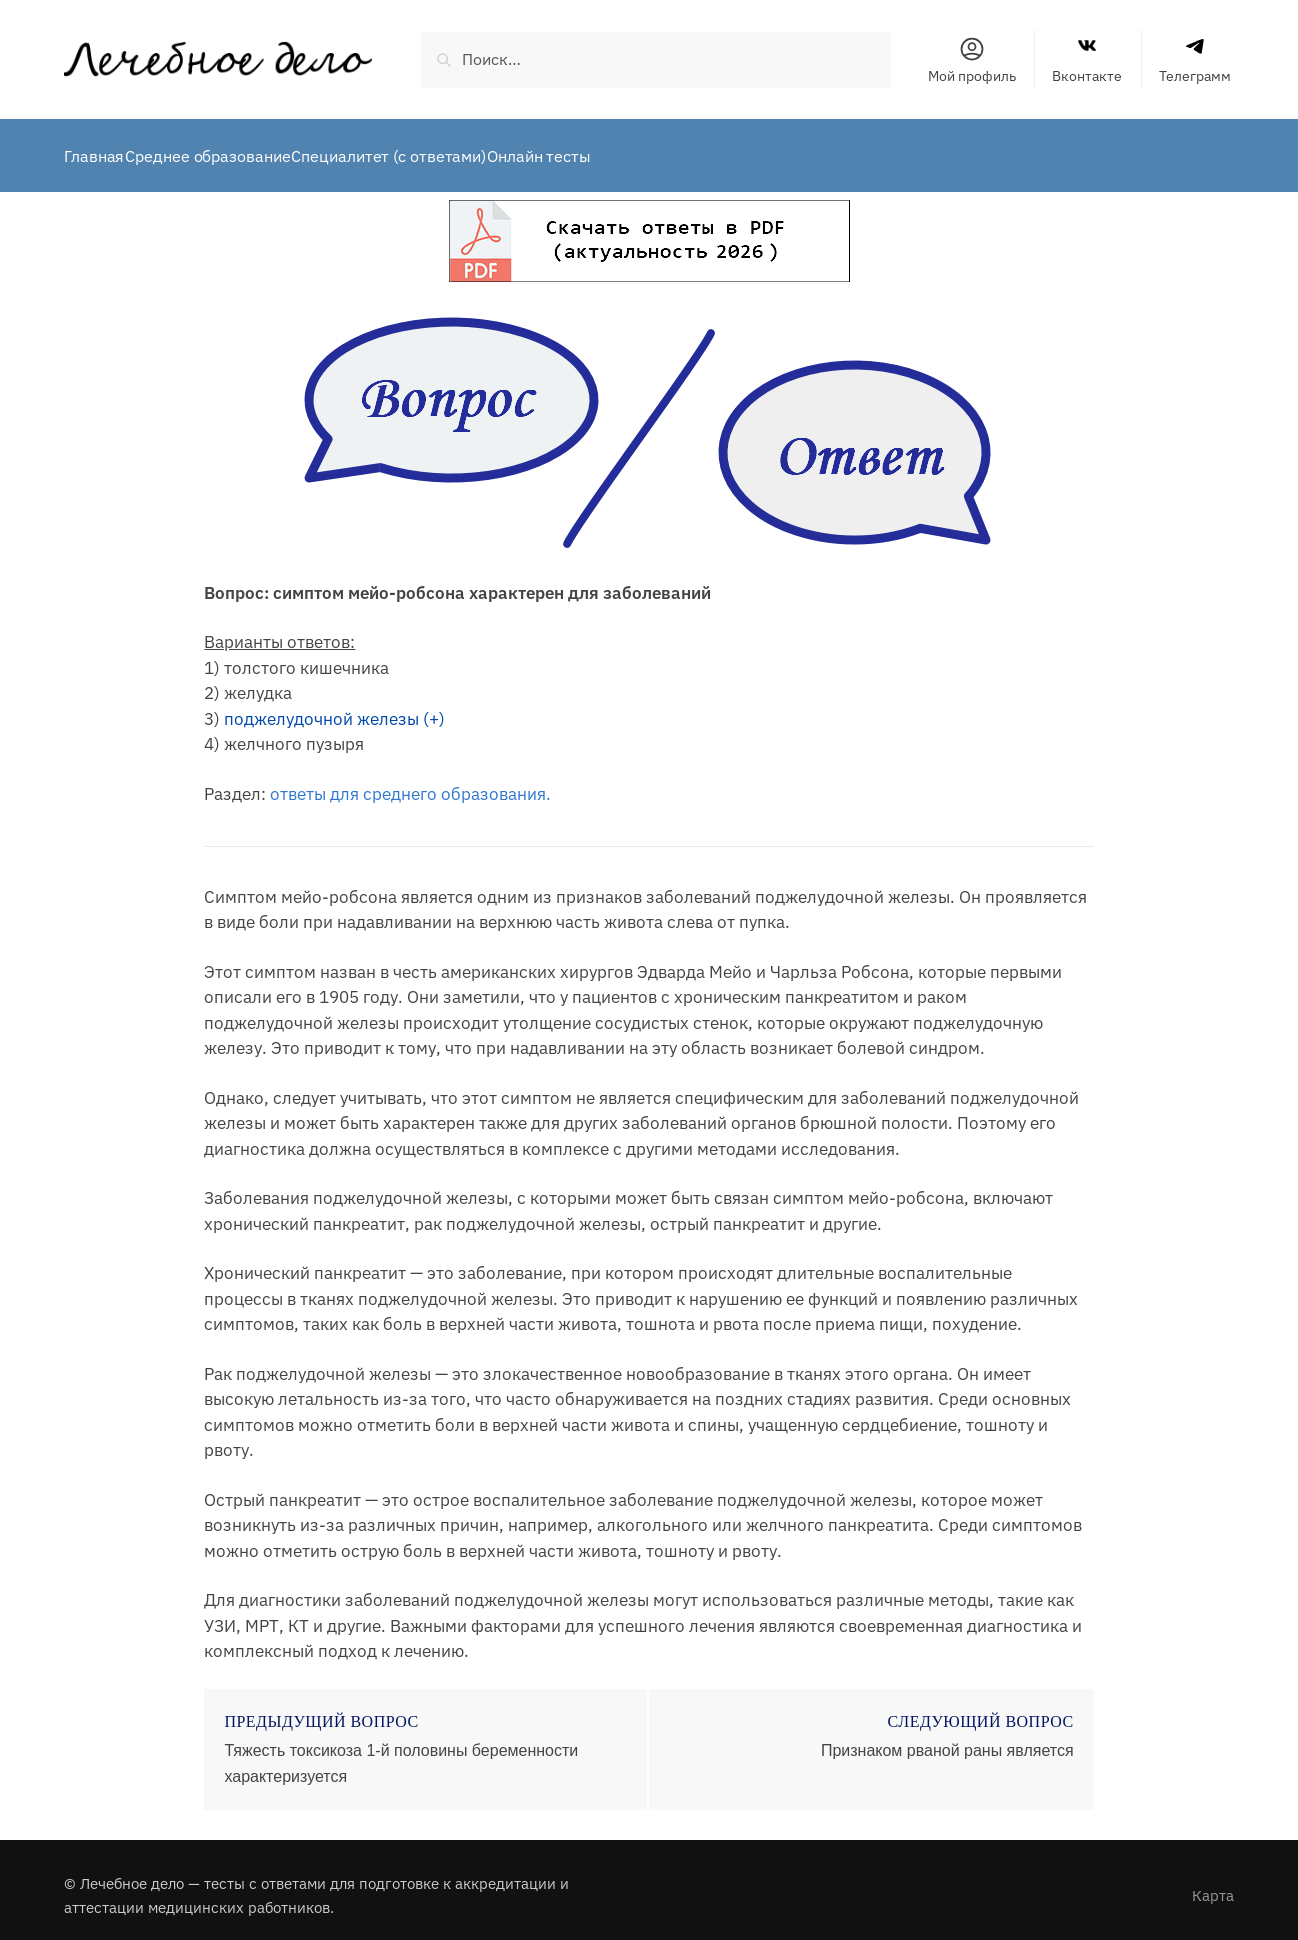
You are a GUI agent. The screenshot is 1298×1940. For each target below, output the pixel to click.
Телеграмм (1195, 60)
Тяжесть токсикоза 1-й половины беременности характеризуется (401, 1751)
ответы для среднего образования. (410, 782)
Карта (1213, 1883)
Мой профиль (972, 60)
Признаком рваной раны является (947, 1738)
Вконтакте (1087, 60)
